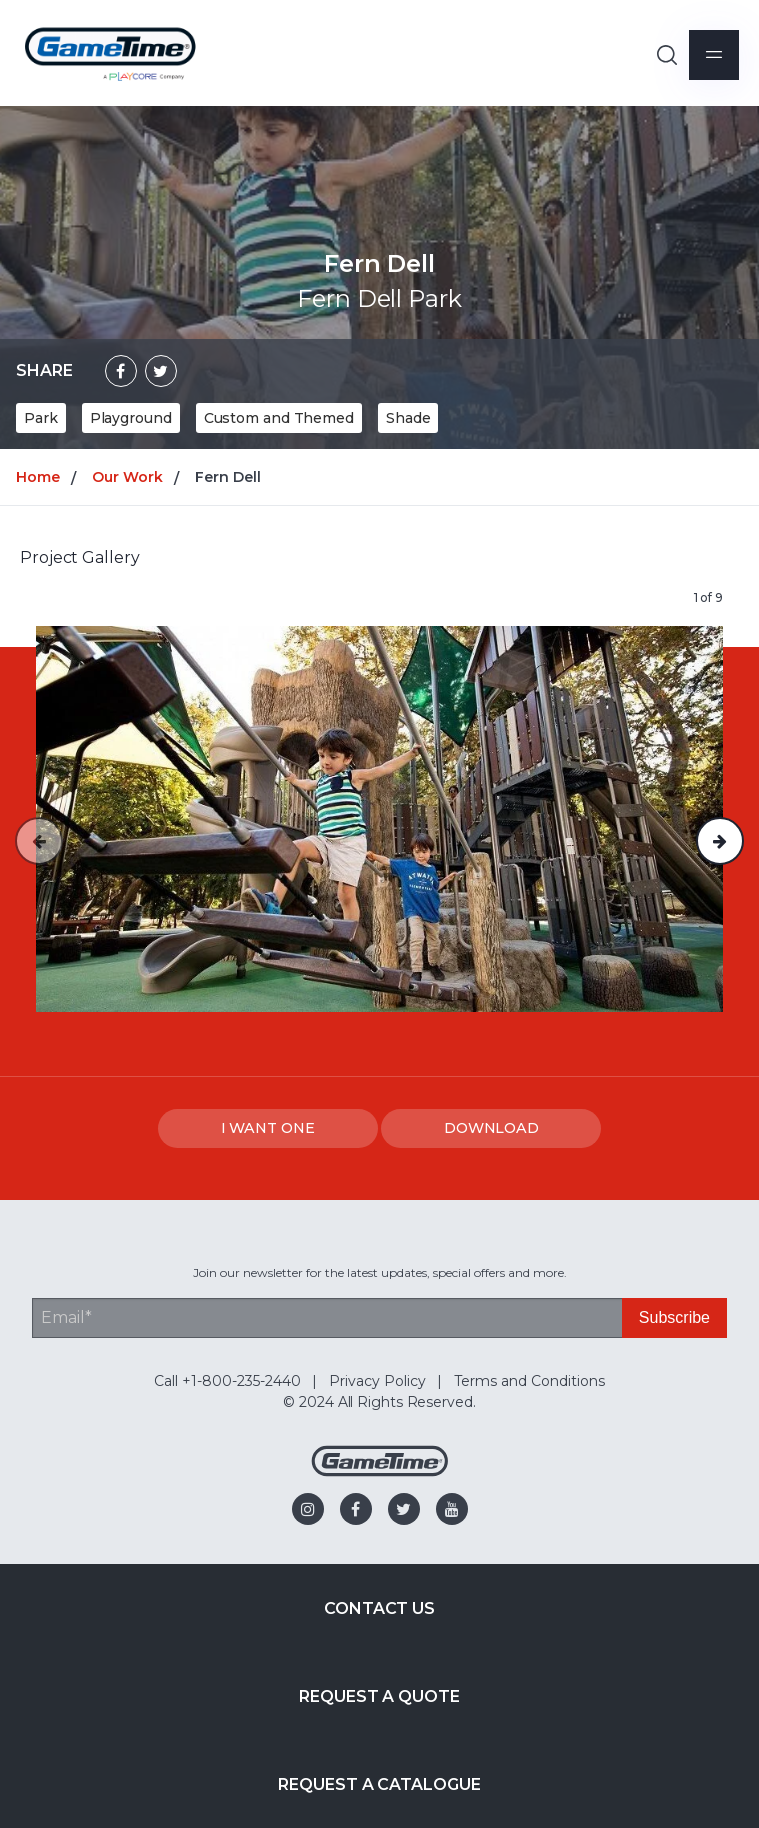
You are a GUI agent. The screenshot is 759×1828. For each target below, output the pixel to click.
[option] (379, 819)
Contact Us (379, 1608)
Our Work (127, 477)
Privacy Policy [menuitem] (377, 1381)
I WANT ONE (268, 1128)
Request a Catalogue (379, 1784)
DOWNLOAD (491, 1128)
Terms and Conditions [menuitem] (529, 1381)
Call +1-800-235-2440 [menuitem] (227, 1381)
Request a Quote (379, 1696)
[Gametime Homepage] (380, 1471)
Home (38, 477)
